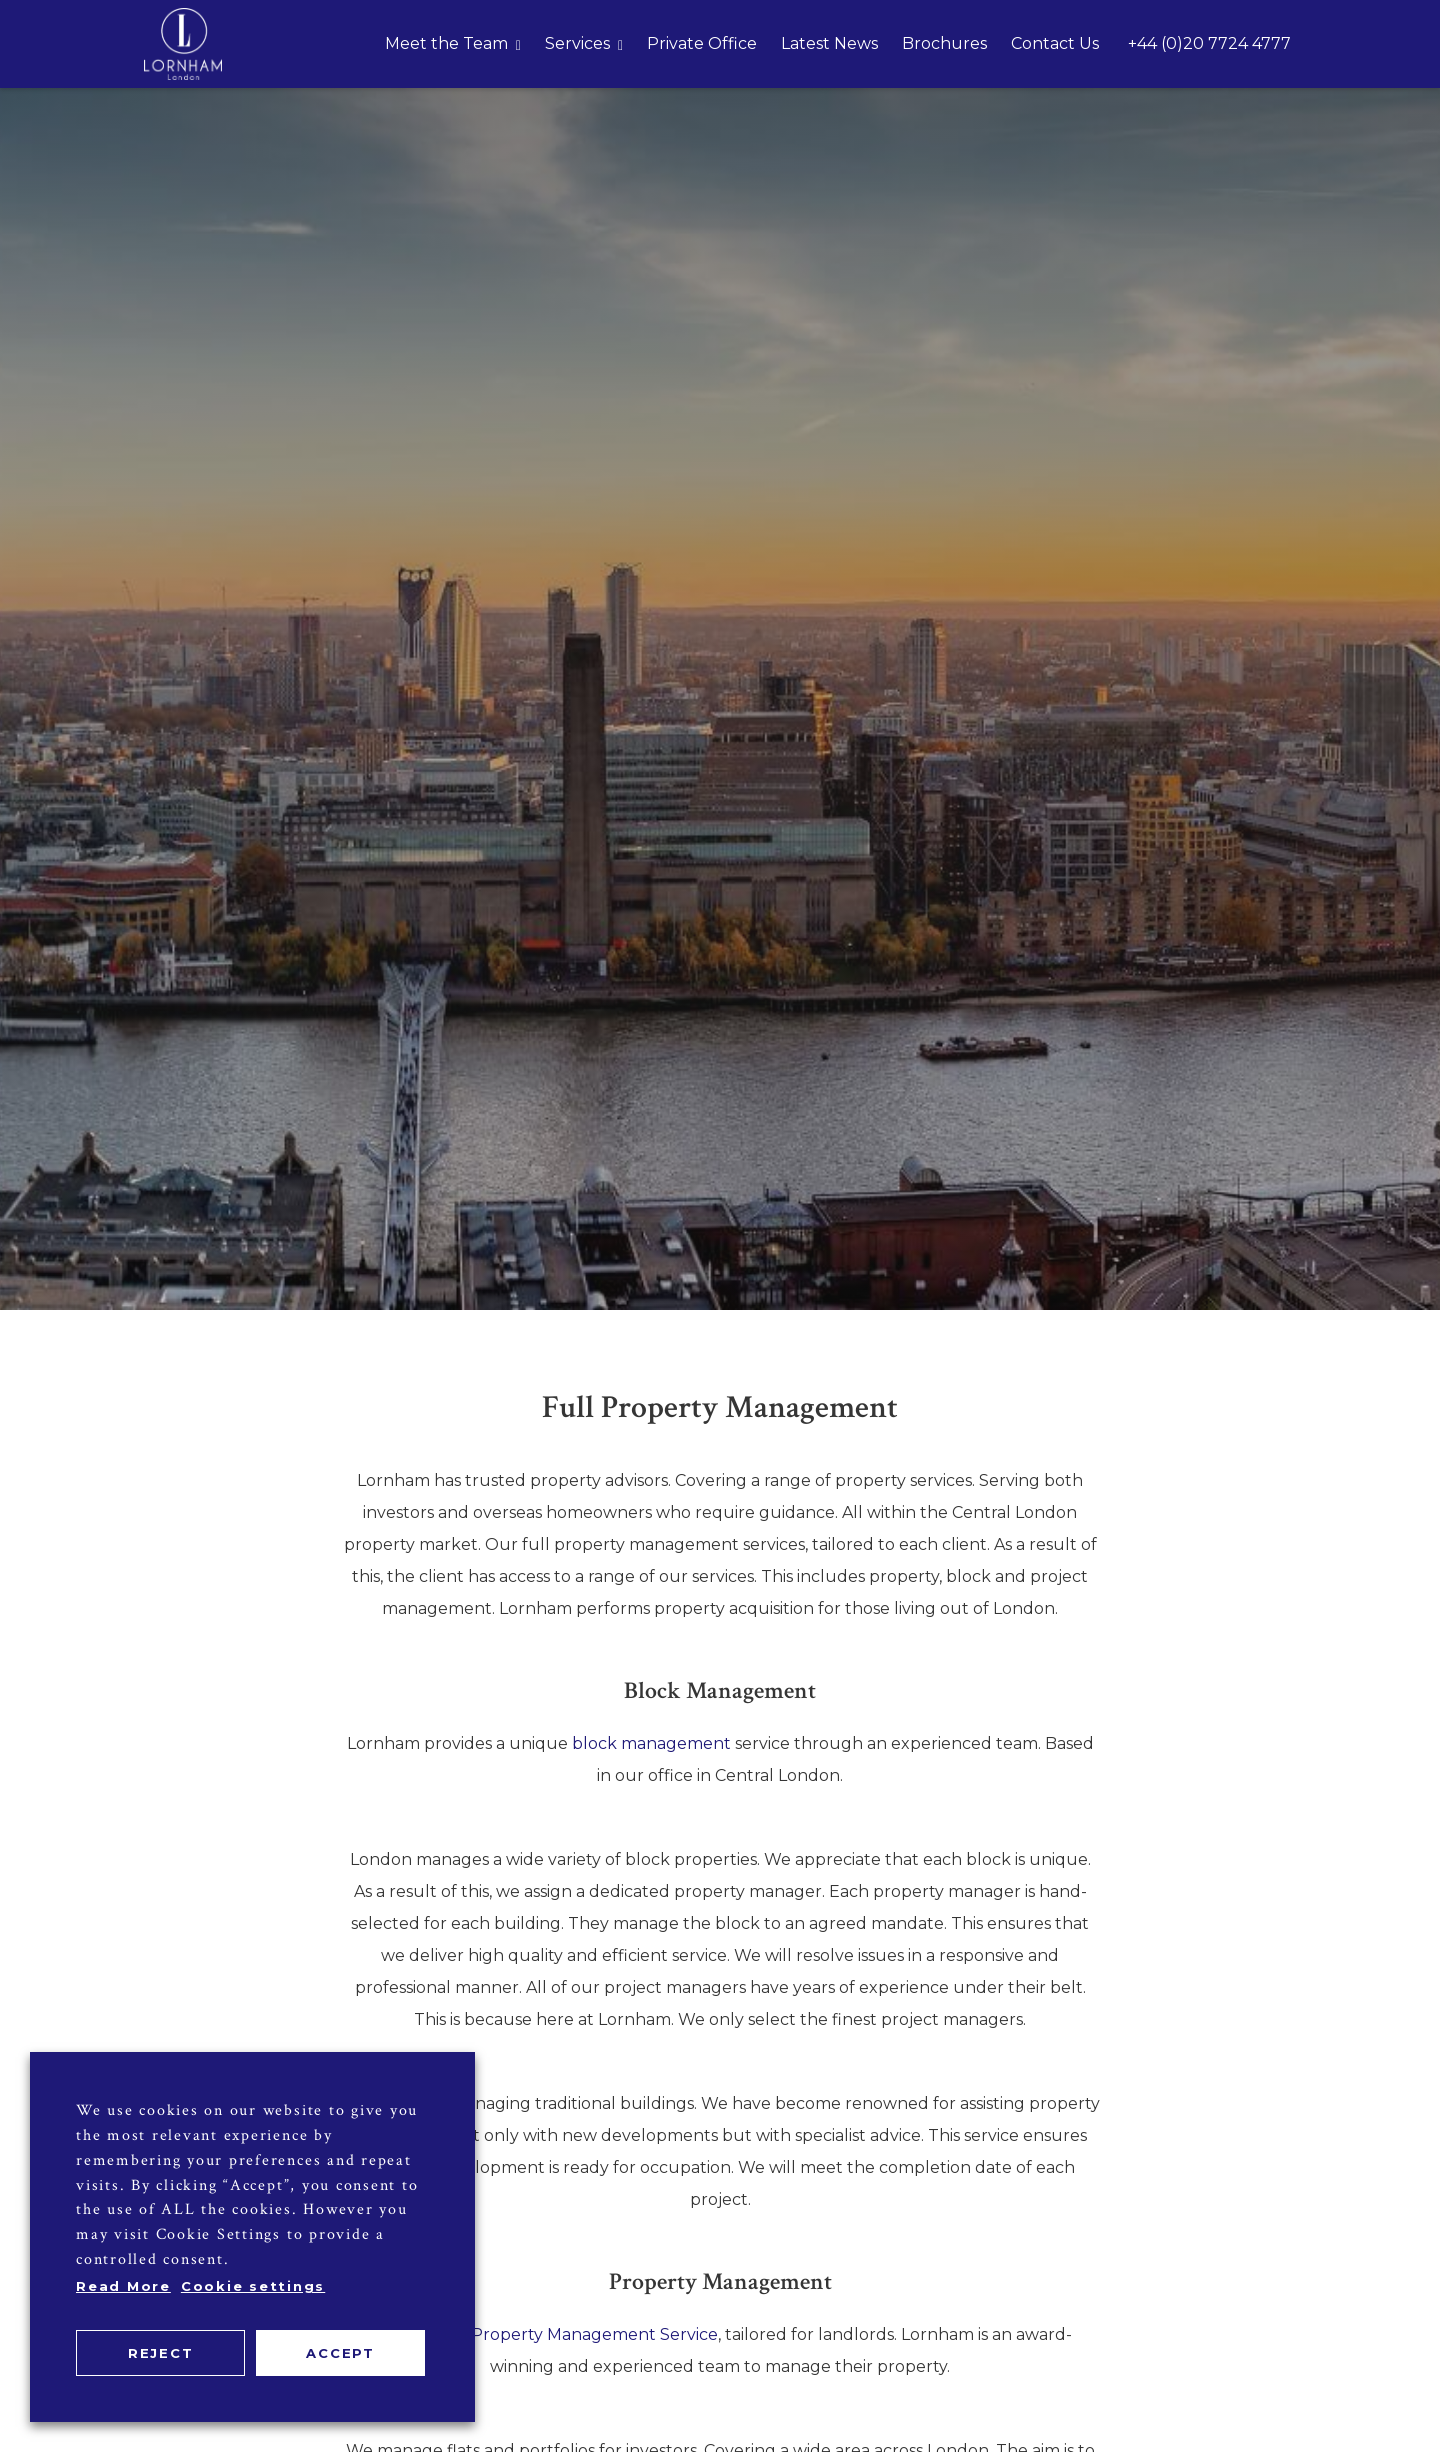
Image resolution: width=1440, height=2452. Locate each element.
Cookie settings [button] (253, 2286)
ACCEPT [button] (340, 2353)
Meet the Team (446, 43)
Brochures (944, 43)
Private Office (702, 43)
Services (577, 43)
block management (651, 1743)
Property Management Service (594, 2334)
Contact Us (1055, 43)
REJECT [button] (161, 2353)
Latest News (829, 43)
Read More (123, 2286)
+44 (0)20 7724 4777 (1209, 43)
